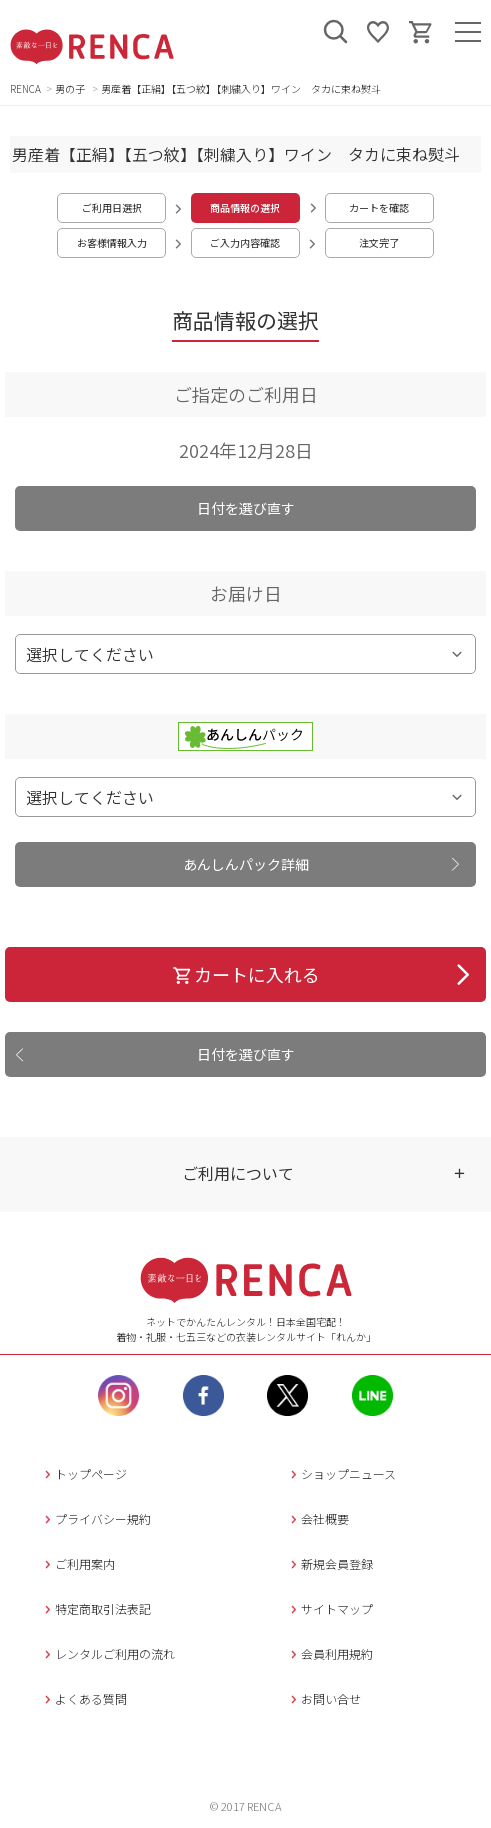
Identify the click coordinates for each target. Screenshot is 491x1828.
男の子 (71, 88)
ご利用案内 (77, 1563)
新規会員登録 (329, 1563)
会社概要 (317, 1518)
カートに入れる (245, 974)
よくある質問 (83, 1698)
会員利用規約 (329, 1653)
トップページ (83, 1473)
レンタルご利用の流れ (107, 1653)
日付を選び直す (246, 508)
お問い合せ (323, 1698)
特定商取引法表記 (95, 1608)
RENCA (25, 88)
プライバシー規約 (95, 1518)
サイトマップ (329, 1608)
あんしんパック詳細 (246, 864)
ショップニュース (341, 1473)
